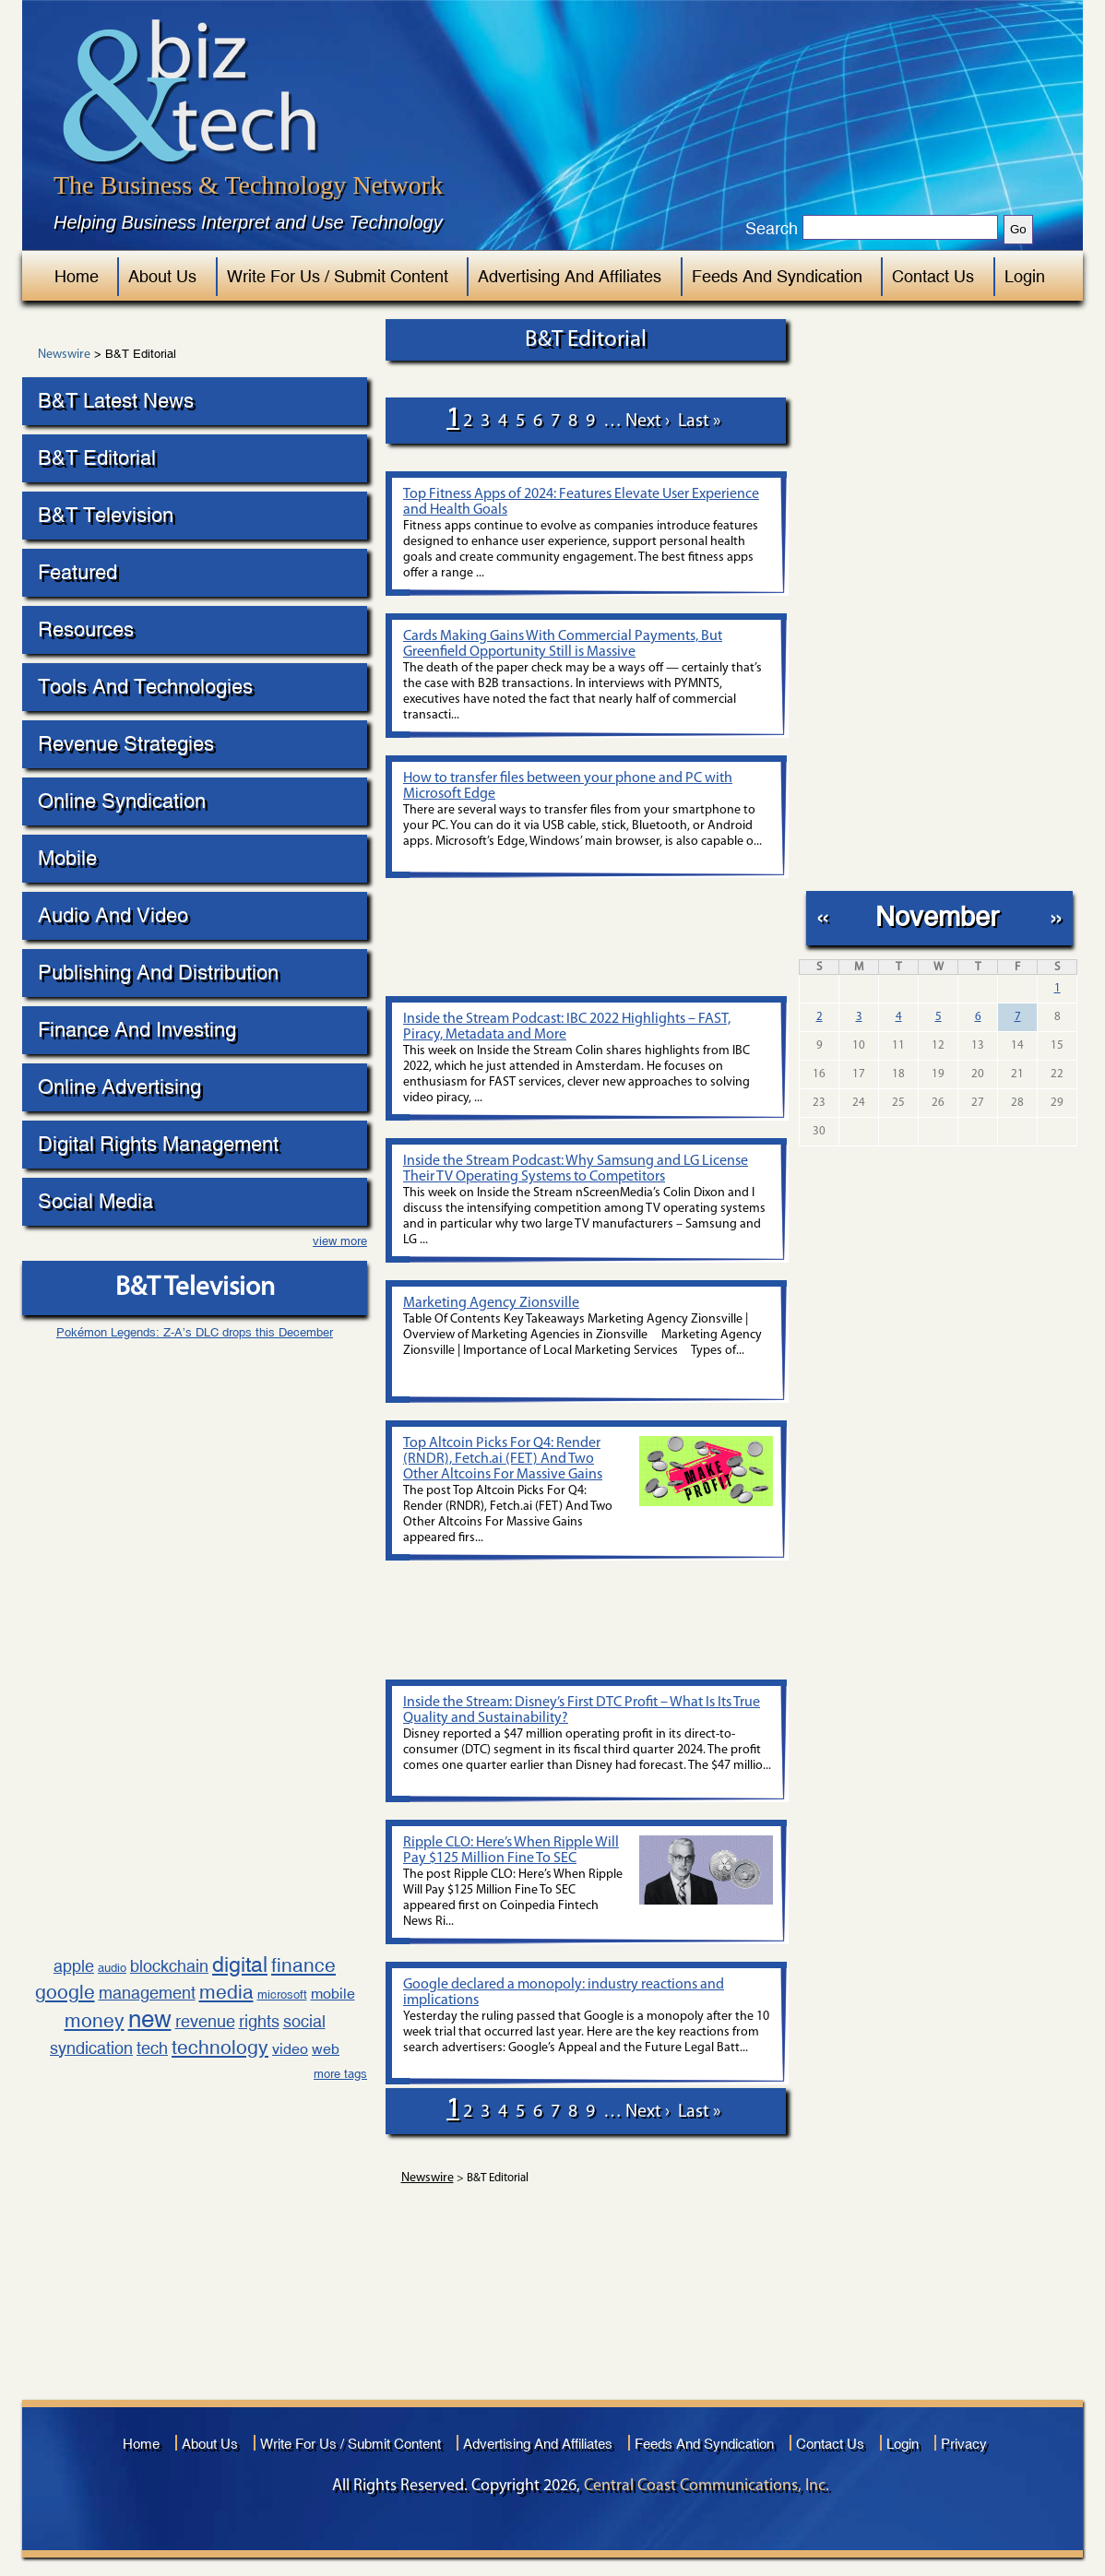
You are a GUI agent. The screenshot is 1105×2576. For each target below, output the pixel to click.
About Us (162, 276)
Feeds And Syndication (777, 276)
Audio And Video (113, 915)
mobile (333, 1993)
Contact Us (933, 276)
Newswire (64, 355)
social (304, 2021)
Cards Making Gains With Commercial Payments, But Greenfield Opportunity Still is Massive (562, 644)
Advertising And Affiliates (569, 276)
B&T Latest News (116, 400)
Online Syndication (122, 801)
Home (76, 276)
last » (699, 421)
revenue (205, 2021)
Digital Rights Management (158, 1144)
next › (647, 421)
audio (112, 1968)
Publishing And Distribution (158, 972)
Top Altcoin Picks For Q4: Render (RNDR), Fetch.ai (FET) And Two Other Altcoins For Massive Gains (502, 1459)
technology (220, 2047)
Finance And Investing (137, 1029)
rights (259, 2021)
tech (152, 2048)
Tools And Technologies (145, 686)
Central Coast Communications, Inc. (706, 2486)
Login (1024, 276)
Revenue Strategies (126, 743)
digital (239, 1964)
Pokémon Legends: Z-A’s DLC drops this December (194, 1332)
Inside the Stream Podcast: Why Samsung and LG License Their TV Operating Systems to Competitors (575, 1169)
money (95, 2021)
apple (73, 1966)
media (226, 1992)
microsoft (282, 1994)
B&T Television (105, 515)
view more (340, 1241)
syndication (91, 2048)
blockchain (169, 1966)
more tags (340, 2074)
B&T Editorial (97, 457)
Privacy (964, 2444)
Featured (77, 572)
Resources (86, 629)
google (65, 1992)
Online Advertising (119, 1086)
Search (771, 228)
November (937, 916)
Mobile (67, 858)
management (147, 1992)
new (150, 2019)
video (290, 2049)
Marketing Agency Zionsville (491, 1303)
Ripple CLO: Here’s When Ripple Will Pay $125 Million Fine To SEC (511, 1850)
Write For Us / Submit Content (337, 276)
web (325, 2049)
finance (303, 1965)
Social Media (95, 1201)
